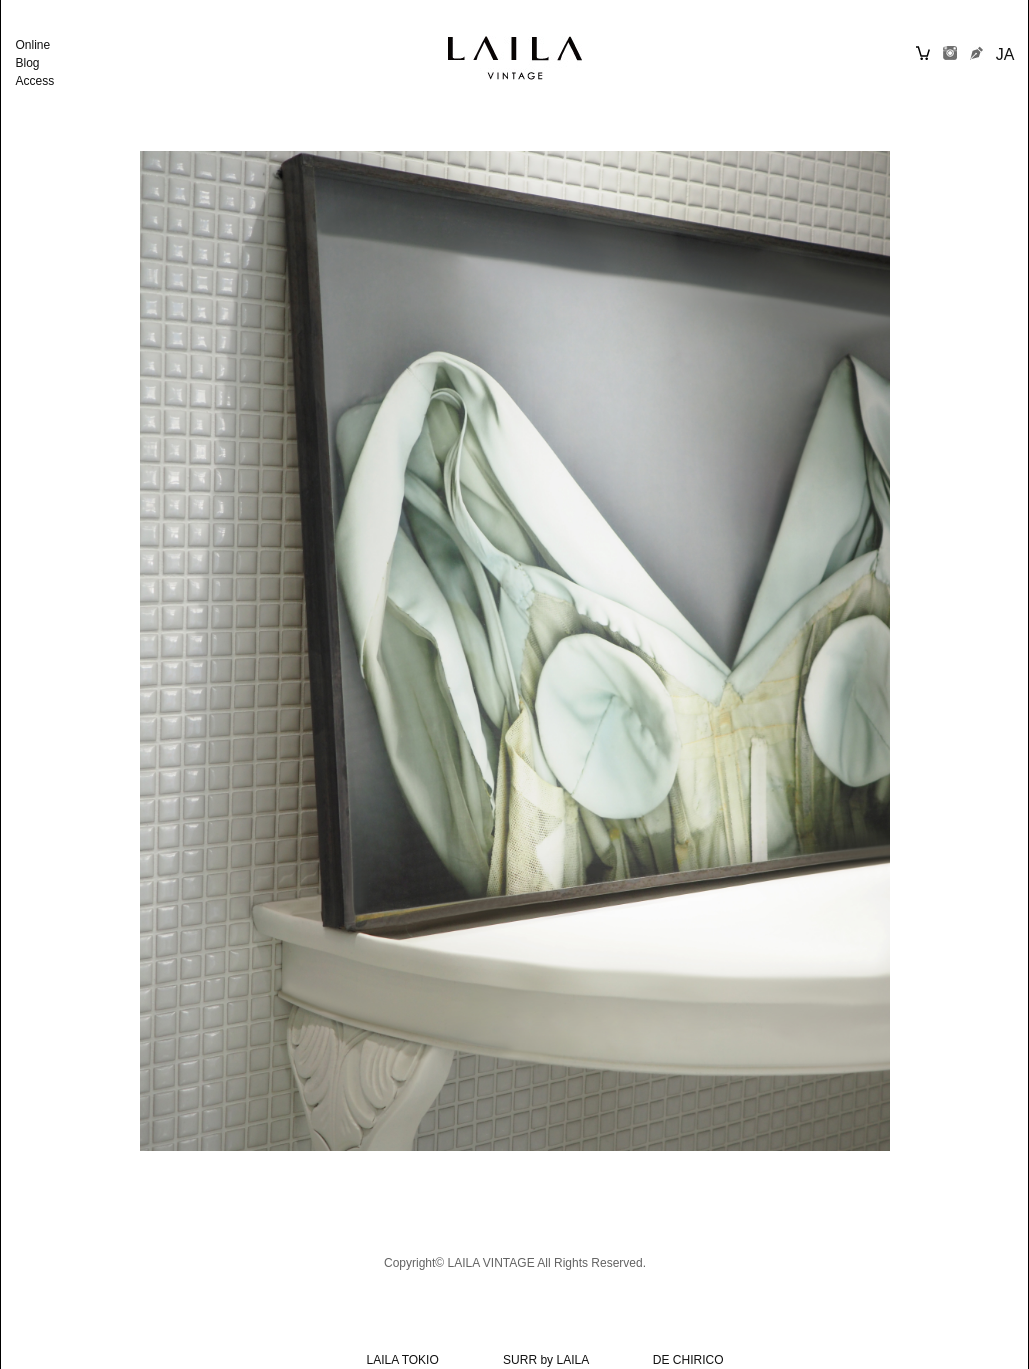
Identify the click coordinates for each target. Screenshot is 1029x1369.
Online (33, 45)
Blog (28, 63)
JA (1005, 54)
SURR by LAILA (545, 1360)
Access (35, 81)
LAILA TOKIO (403, 1360)
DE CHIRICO (688, 1360)
